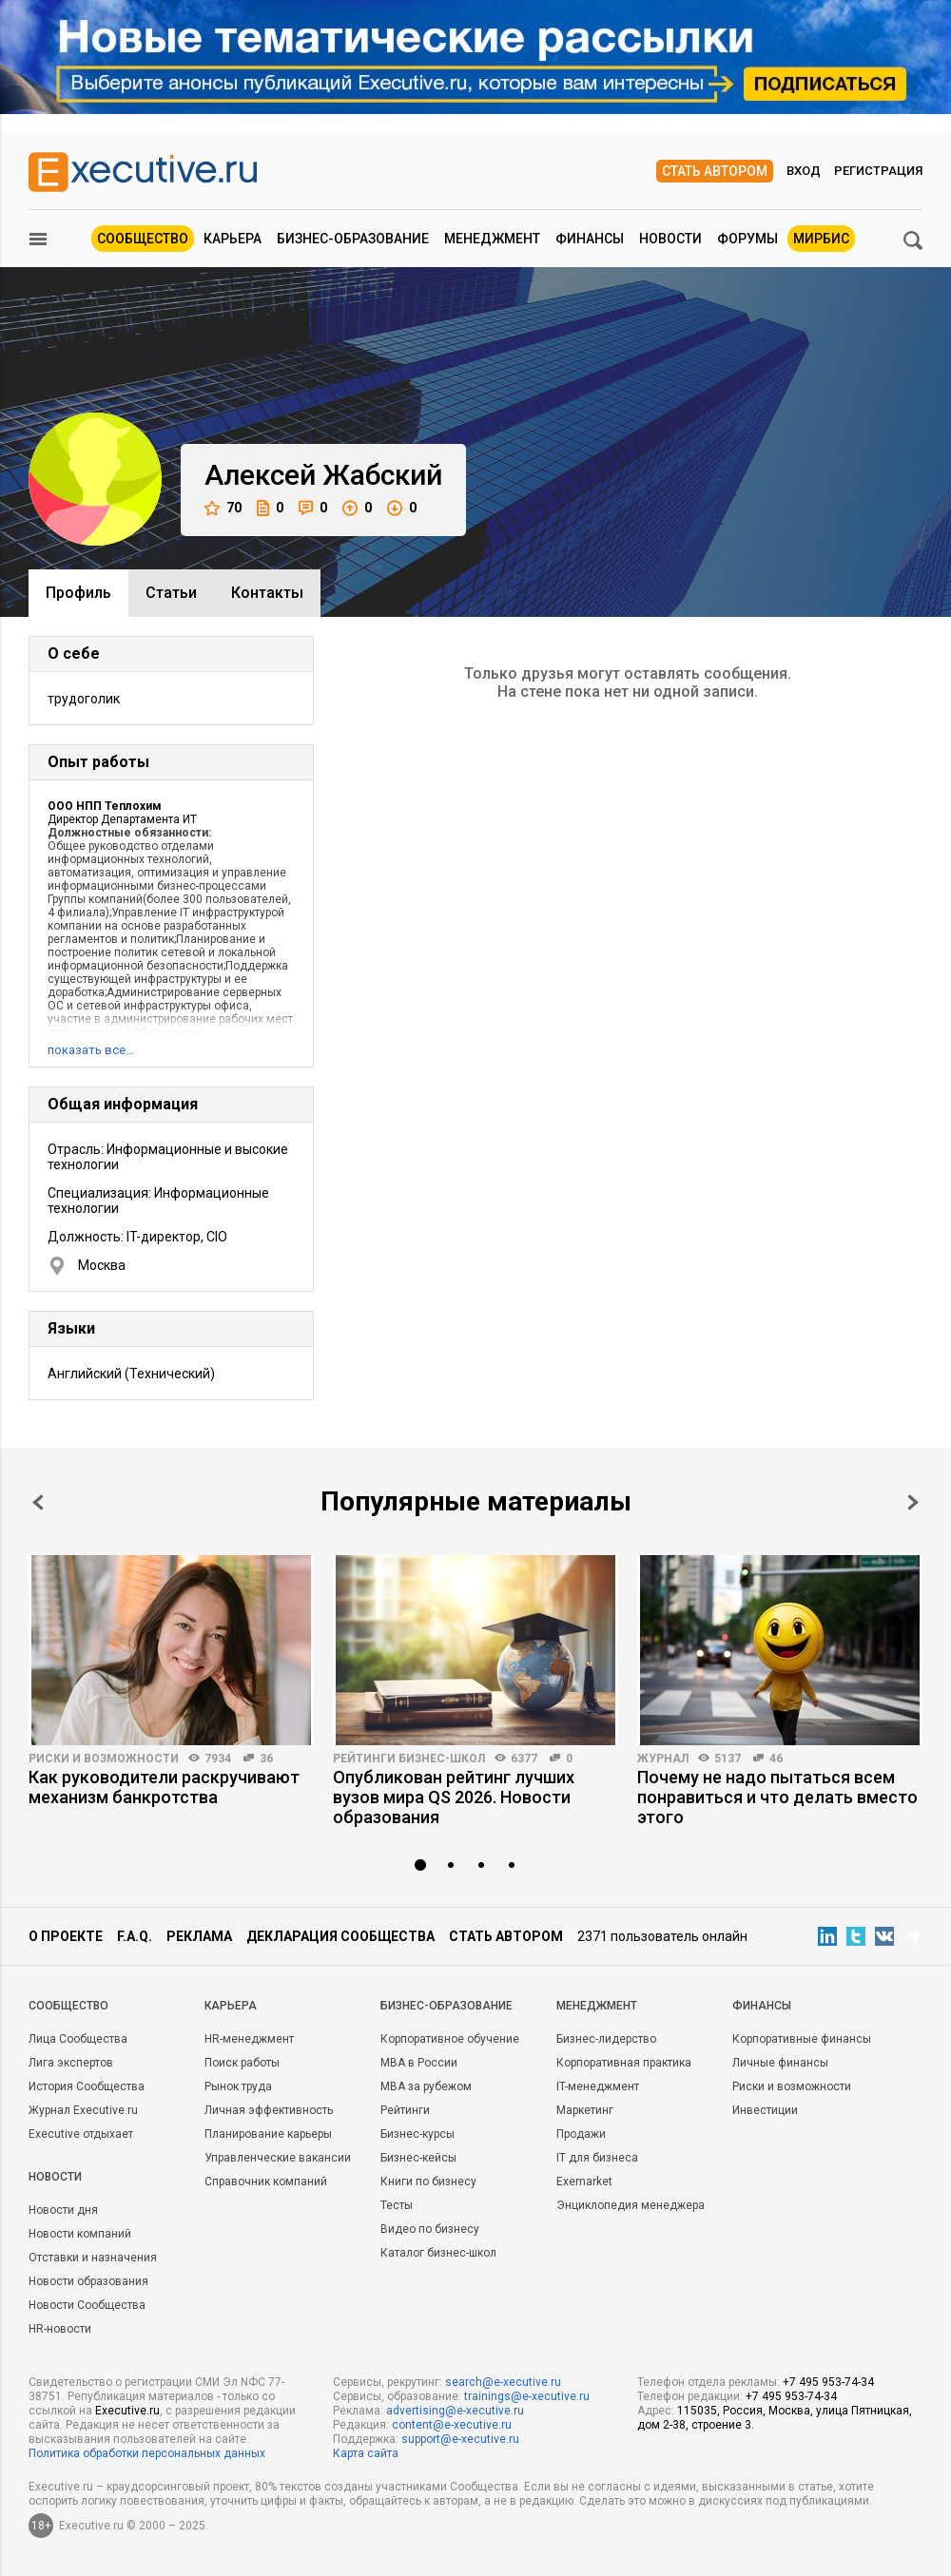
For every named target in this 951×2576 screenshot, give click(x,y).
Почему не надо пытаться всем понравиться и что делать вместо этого (777, 1797)
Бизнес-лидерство (606, 2039)
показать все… (91, 1050)
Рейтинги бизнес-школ (409, 1758)
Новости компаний (80, 2233)
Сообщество (142, 238)
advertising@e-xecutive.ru (455, 2410)
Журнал (663, 1758)
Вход (803, 170)
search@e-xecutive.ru (503, 2382)
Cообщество (68, 2005)
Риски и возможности (104, 1758)
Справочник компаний (265, 2181)
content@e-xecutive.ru (452, 2425)
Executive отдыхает (81, 2134)
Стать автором (714, 171)
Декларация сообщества (340, 1936)
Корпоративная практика (623, 2062)
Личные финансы (780, 2062)
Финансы (589, 238)
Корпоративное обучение (449, 2039)
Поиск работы (242, 2062)
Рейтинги (405, 2110)
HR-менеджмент (249, 2039)
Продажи (581, 2134)
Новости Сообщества (87, 2305)
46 (776, 1758)
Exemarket (584, 2181)
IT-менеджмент (597, 2086)
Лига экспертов (71, 2062)
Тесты (396, 2205)
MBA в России (418, 2062)
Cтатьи (171, 593)
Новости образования (88, 2281)
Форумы (747, 238)
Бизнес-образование (353, 238)
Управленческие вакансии (277, 2157)
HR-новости (60, 2329)
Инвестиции (765, 2110)
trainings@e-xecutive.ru (527, 2396)
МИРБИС (821, 238)
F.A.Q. (134, 1936)
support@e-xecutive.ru (460, 2439)
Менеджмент (492, 238)
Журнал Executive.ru (83, 2110)
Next (912, 1502)
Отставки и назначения (93, 2257)
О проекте (66, 1936)
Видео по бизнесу (429, 2229)
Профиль (78, 593)
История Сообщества (87, 2086)
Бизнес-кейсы (418, 2157)
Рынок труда (238, 2086)
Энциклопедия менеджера (630, 2205)
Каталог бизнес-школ (438, 2252)
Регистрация (878, 170)
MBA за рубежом (426, 2086)
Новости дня (63, 2210)
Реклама (199, 1936)
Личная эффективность (268, 2110)
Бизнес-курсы (417, 2134)
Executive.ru (127, 2410)
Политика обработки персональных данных (147, 2453)
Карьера (233, 238)
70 (223, 508)
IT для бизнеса (597, 2157)
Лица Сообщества (78, 2039)
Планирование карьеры (268, 2134)
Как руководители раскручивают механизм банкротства (164, 1787)
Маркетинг (584, 2110)
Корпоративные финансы (801, 2039)
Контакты (267, 593)
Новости (670, 238)
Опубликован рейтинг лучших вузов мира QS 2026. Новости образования (453, 1797)
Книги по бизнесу (428, 2181)
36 (266, 1758)
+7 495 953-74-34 (828, 2382)
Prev (38, 1502)
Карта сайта (365, 2453)
